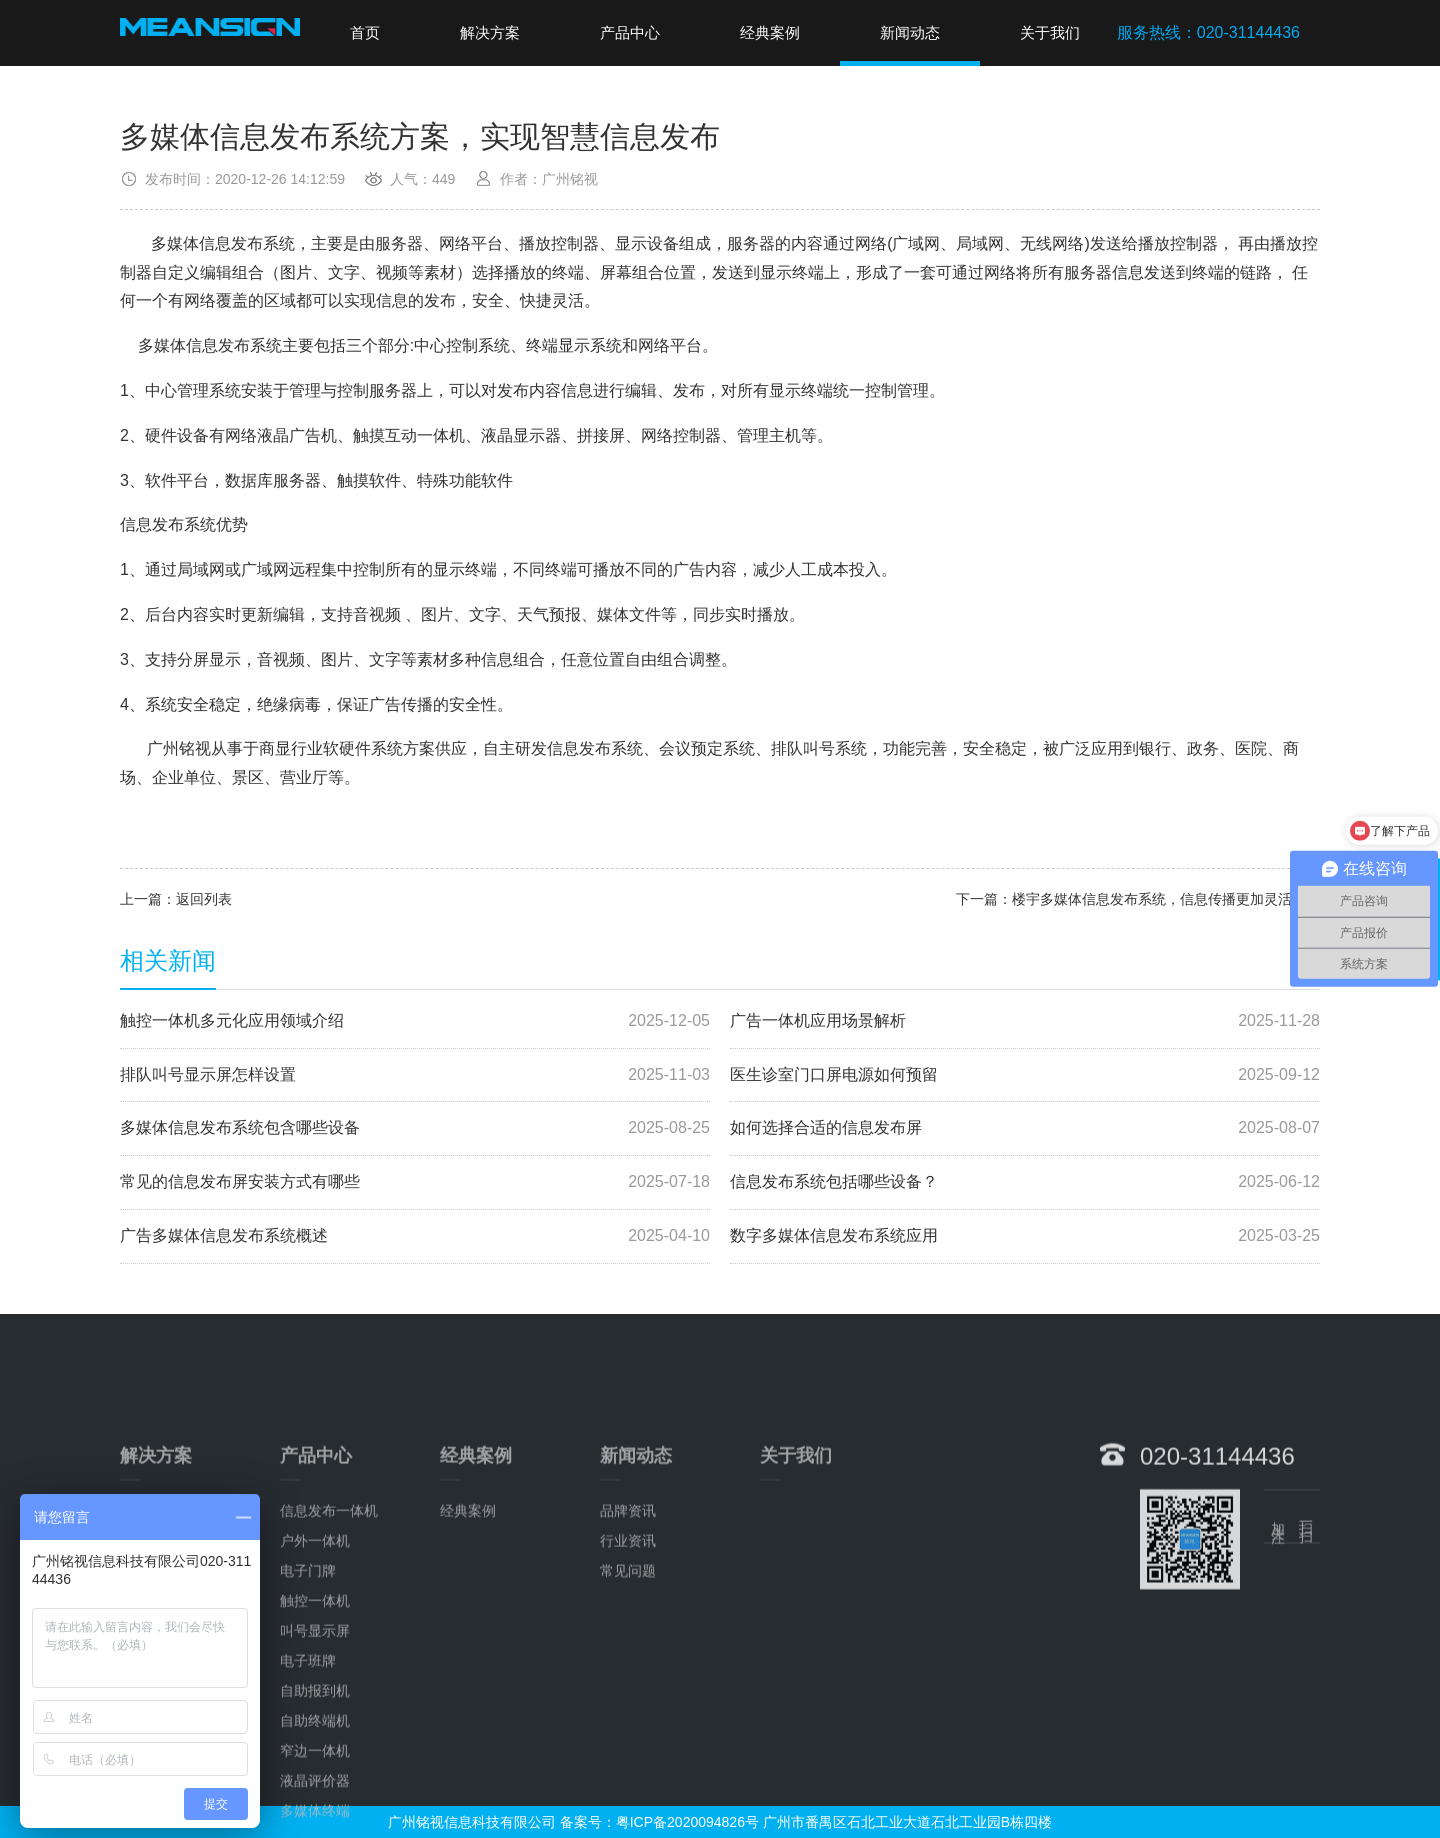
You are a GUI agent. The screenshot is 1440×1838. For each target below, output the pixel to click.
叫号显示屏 (315, 1759)
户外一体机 (315, 1669)
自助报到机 (315, 1819)
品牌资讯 (628, 1639)
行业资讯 (628, 1669)
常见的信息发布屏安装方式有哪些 (415, 1182)
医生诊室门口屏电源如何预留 (1025, 1075)
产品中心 (630, 32)
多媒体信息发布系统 (223, 243)
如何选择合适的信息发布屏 (1025, 1128)
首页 (365, 32)
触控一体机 (315, 1729)
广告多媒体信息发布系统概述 (415, 1236)
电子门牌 (308, 1699)
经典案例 (770, 32)
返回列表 (204, 899)
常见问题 (628, 1699)
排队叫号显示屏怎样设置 (415, 1075)
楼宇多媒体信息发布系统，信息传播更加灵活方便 (1166, 899)
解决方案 (490, 32)
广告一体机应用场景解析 (1025, 1021)
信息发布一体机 (329, 1639)
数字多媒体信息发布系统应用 (1025, 1236)
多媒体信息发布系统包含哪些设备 (415, 1128)
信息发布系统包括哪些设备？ (1025, 1182)
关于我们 (1050, 32)
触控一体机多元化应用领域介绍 (415, 1021)
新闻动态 (910, 32)
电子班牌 (308, 1789)
